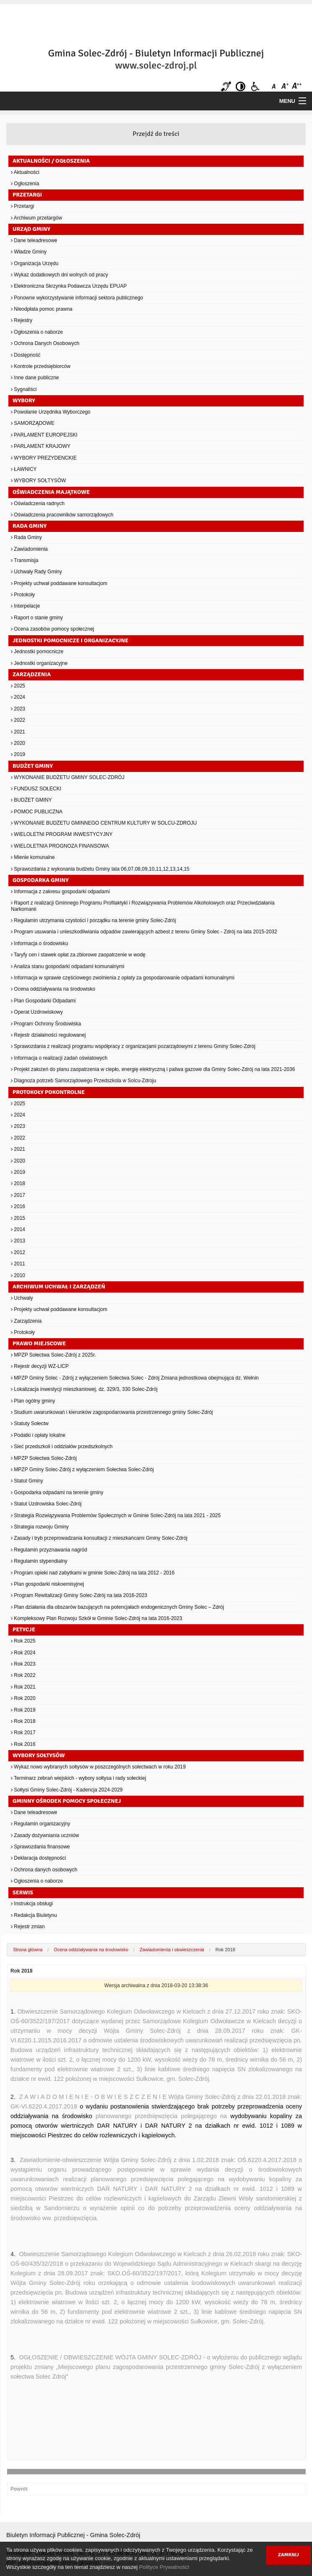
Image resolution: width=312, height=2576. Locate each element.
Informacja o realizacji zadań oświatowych (59, 1058)
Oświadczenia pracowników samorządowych (62, 515)
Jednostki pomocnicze (37, 651)
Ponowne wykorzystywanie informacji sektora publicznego (77, 298)
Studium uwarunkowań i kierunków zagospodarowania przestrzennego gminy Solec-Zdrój (112, 1412)
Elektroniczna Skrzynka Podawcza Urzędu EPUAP (69, 286)
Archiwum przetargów (36, 218)
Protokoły (23, 595)
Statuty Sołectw (30, 1423)
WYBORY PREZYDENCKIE (44, 458)
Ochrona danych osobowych (44, 1870)
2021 (18, 732)
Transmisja (24, 560)
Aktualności (25, 172)
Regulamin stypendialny (39, 1561)
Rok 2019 (23, 1710)
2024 (18, 697)
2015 (18, 1218)
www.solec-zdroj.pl (156, 65)
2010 (18, 1275)
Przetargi (22, 206)
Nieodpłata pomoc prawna (41, 309)
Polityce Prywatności (164, 2567)
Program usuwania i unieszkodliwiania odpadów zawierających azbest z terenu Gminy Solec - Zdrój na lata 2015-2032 (144, 932)
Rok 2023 (23, 1664)
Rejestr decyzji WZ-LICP (40, 1366)
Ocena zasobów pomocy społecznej (52, 629)
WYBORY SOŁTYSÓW (38, 480)
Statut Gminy (27, 1481)
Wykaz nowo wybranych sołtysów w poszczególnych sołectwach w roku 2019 (98, 1767)
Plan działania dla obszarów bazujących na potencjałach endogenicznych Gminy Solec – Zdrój (117, 1607)
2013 (18, 1241)
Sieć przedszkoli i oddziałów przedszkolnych (62, 1446)
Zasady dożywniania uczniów (45, 1835)
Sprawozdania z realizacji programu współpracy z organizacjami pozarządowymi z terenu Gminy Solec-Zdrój (133, 1046)
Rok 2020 (23, 1698)
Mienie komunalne (33, 857)
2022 (18, 720)
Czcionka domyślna (275, 86)
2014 (18, 1229)
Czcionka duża (296, 86)
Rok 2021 (23, 1687)
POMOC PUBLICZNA (36, 812)
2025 (18, 686)
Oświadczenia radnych (37, 503)
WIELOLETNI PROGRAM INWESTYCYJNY (62, 834)
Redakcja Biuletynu (34, 1915)
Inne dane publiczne (35, 378)
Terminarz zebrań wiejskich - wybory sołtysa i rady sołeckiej (78, 1778)
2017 (18, 1195)
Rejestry (21, 320)
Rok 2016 (23, 1744)
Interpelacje (25, 606)
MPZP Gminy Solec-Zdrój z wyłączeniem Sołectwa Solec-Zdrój (82, 1469)
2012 (18, 1252)
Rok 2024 (23, 1653)
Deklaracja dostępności (38, 1858)
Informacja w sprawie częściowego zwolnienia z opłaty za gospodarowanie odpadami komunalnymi (123, 978)
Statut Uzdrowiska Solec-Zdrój (46, 1504)
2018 (18, 1183)
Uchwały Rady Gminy (36, 572)
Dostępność (26, 355)
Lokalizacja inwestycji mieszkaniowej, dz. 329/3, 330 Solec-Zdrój (84, 1389)
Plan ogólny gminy (33, 1401)
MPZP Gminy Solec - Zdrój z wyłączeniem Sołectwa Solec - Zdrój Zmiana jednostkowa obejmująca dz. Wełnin (135, 1378)
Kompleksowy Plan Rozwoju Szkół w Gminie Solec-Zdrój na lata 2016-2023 (96, 1618)
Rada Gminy (26, 537)
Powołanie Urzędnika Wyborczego (50, 412)
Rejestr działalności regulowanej (48, 1035)
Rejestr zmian (28, 1926)
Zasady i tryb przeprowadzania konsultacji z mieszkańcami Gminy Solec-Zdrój (99, 1538)
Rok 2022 (23, 1675)
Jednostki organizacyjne (39, 663)
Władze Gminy (28, 252)
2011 (18, 1264)
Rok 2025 (23, 1641)
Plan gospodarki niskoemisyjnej (47, 1584)
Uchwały (22, 1298)
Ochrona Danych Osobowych (45, 343)
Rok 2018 (23, 1721)
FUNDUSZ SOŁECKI (36, 789)
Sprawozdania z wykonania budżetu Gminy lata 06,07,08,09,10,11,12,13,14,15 (100, 869)
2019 (18, 754)
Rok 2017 (23, 1732)
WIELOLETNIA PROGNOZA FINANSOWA (60, 846)
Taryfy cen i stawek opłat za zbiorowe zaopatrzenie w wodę (78, 955)
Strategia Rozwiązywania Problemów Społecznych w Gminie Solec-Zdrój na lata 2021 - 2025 (116, 1515)
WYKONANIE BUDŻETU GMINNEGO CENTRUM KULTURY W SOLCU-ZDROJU (104, 823)
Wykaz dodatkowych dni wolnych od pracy (59, 275)
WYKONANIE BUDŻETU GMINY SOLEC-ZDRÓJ (67, 777)
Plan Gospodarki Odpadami (43, 1001)
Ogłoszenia (25, 184)
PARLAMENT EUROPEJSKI (44, 435)
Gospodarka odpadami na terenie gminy (57, 1492)
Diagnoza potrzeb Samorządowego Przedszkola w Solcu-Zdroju (83, 1081)
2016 (18, 1206)
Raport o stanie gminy (37, 618)
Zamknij (288, 2555)
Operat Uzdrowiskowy (37, 1012)
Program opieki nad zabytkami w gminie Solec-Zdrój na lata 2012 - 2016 (93, 1573)
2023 (18, 709)
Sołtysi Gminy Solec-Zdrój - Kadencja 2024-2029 (67, 1790)
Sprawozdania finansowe (40, 1847)
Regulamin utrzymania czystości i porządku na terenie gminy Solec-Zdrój (93, 920)
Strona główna (27, 1949)
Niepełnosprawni (255, 86)
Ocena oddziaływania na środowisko (53, 989)
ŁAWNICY (24, 469)
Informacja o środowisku (39, 943)
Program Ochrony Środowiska (46, 1024)
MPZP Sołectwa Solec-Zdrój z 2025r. (53, 1355)
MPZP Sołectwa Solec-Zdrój (44, 1458)
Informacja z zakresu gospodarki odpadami (60, 891)
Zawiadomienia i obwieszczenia (171, 1949)
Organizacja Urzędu (34, 263)
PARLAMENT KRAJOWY (40, 446)
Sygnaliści (23, 389)
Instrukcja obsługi (32, 1903)
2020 (18, 743)
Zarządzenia (26, 1321)
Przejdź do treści (156, 134)
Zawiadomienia (29, 549)
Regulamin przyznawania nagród (49, 1550)
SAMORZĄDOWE (32, 423)
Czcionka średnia (286, 86)
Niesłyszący (226, 86)
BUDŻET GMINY (31, 800)
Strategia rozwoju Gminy (40, 1527)
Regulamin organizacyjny (40, 1824)
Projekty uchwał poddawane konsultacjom (59, 583)
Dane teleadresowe (34, 240)
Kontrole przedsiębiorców (40, 366)
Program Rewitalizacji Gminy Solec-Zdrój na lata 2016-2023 (79, 1595)
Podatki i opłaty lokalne (38, 1435)
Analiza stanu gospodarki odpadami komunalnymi (67, 966)
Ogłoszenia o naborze (37, 332)
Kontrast (240, 86)
